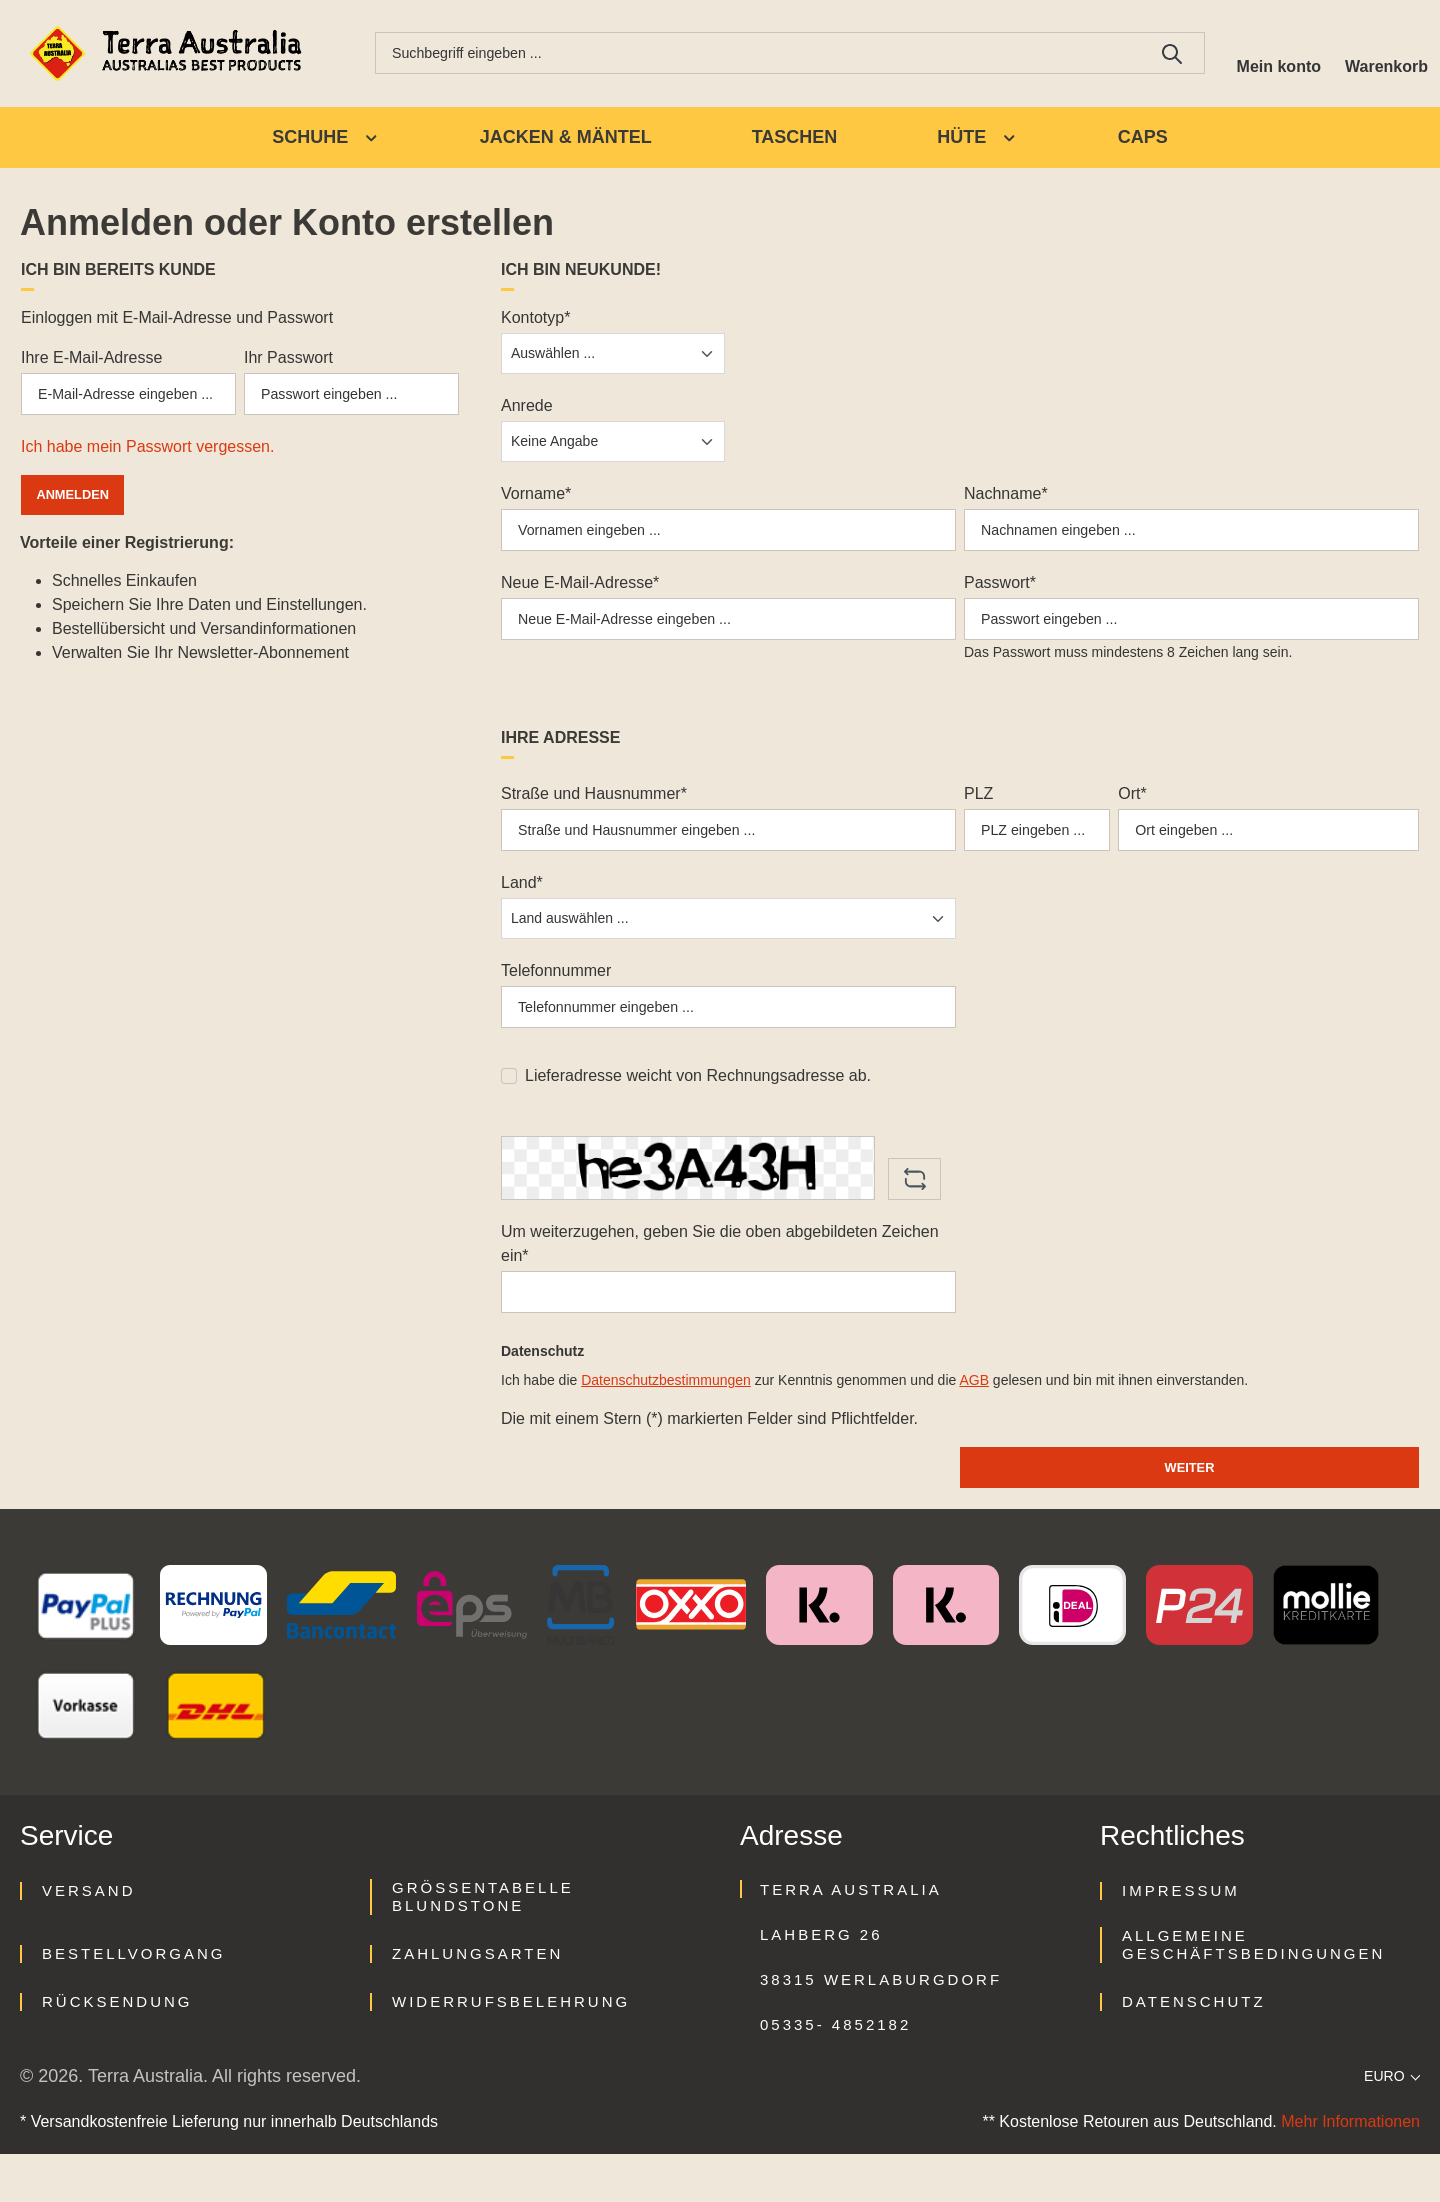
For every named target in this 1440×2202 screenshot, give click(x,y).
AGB (974, 1423)
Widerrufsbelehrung (511, 2049)
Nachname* (1006, 497)
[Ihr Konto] (1267, 55)
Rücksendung (117, 2049)
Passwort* (1000, 594)
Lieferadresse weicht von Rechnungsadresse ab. (698, 1110)
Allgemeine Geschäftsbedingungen (1253, 1992)
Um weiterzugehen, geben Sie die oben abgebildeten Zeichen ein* (720, 1278)
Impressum (1181, 1938)
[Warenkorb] (1382, 55)
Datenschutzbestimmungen (666, 1423)
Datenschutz (1194, 2049)
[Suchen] (1156, 55)
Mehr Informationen (1350, 2169)
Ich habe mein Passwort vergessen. (147, 458)
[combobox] (750, 55)
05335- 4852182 (835, 2072)
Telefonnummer (556, 997)
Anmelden (79, 506)
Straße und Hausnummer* (594, 812)
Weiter (1189, 1512)
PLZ (978, 812)
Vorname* (536, 497)
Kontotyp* (535, 321)
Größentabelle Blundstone (483, 1944)
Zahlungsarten (477, 2001)
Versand (89, 1938)
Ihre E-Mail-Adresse (91, 361)
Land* (522, 909)
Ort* (1132, 812)
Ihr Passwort (288, 361)
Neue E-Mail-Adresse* (580, 594)
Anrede (527, 409)
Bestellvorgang (133, 2001)
